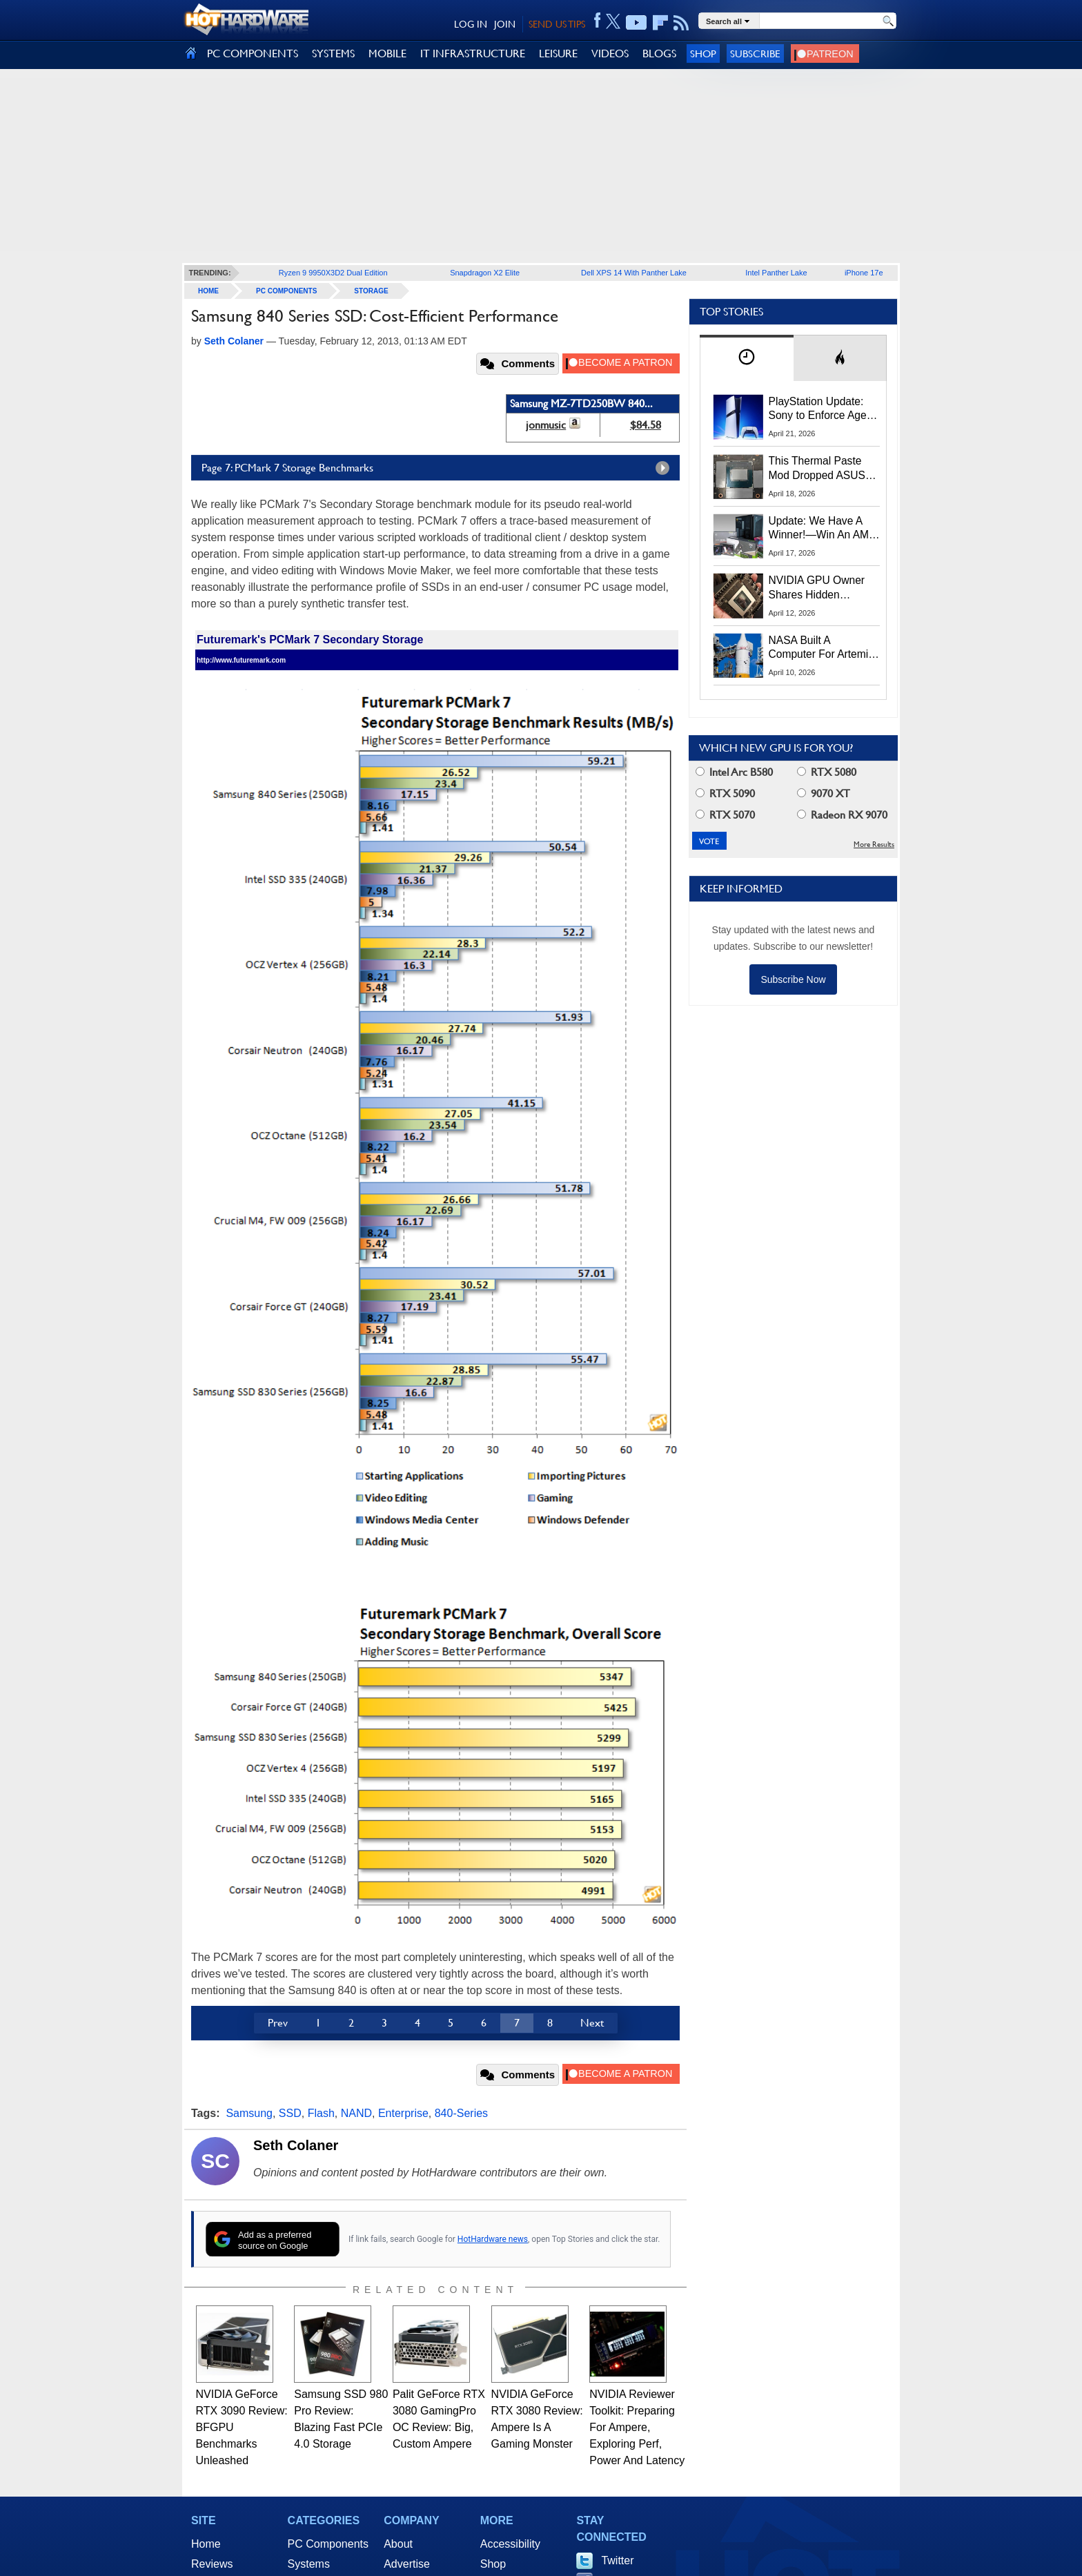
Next (592, 2022)
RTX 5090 (725, 793)
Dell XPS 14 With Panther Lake (634, 273)
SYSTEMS (333, 53)
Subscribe (755, 53)
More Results (874, 844)
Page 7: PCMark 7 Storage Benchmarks (438, 468)
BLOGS (659, 53)
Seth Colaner (295, 2145)
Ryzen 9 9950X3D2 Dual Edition (333, 273)
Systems (309, 2564)
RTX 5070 (725, 814)
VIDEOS (610, 53)
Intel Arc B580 (734, 772)
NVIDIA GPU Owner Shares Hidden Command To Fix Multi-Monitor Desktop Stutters (824, 588)
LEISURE (558, 53)
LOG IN (470, 24)
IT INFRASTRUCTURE (472, 53)
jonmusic (546, 424)
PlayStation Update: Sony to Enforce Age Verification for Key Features (818, 409)
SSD (290, 2113)
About (398, 2544)
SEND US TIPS (557, 24)
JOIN (504, 24)
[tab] (747, 358)
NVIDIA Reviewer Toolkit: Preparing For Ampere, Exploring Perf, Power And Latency (637, 2427)
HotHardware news (493, 2239)
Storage (371, 291)
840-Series (461, 2113)
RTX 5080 (826, 772)
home (208, 291)
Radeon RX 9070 (842, 814)
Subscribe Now (792, 979)
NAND (356, 2113)
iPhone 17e (864, 273)
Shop (703, 53)
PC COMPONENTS (252, 53)
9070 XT (823, 793)
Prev (278, 2022)
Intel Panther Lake (776, 273)
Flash (321, 2113)
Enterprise (403, 2113)
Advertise (407, 2564)
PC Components (286, 291)
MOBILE (387, 53)
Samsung (249, 2113)
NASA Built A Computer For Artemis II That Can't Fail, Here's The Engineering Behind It (821, 648)
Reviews (212, 2564)
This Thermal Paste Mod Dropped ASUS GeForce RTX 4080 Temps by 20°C (817, 468)
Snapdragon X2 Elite (485, 273)
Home (206, 2544)
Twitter (617, 2560)
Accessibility (510, 2544)
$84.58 (645, 424)
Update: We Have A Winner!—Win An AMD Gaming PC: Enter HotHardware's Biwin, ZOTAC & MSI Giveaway (823, 529)
